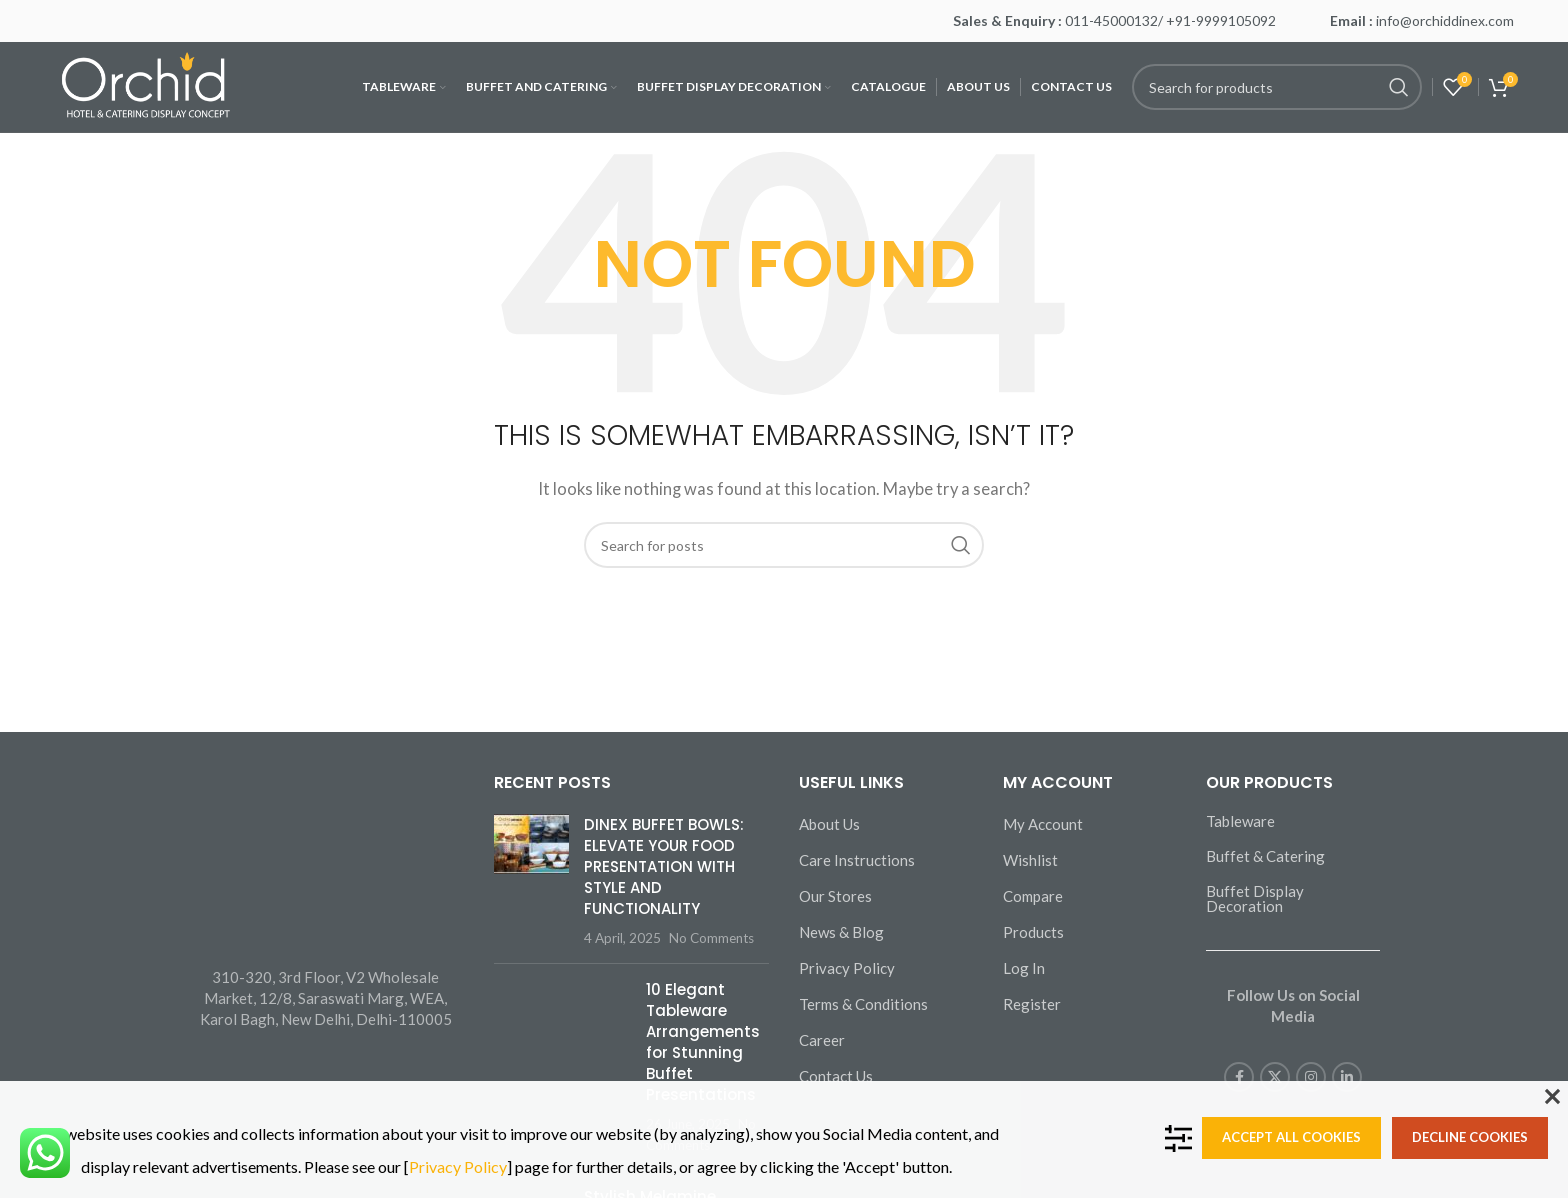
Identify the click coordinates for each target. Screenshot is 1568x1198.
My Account (1043, 824)
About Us (829, 824)
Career (822, 1040)
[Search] (1277, 87)
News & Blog (841, 932)
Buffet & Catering (1265, 856)
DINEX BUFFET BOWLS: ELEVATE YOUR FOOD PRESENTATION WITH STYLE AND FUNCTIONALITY (664, 866)
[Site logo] (148, 85)
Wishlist (1030, 860)
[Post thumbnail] (531, 881)
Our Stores (835, 896)
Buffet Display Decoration (1255, 898)
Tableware (1240, 821)
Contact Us (836, 1076)
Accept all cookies (1291, 1137)
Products (1033, 932)
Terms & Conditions (863, 1004)
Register (1032, 1004)
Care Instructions (857, 860)
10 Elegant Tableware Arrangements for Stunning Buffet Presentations (703, 1042)
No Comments (711, 938)
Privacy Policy (847, 968)
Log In (1024, 968)
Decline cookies (1470, 1137)
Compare (1033, 896)
